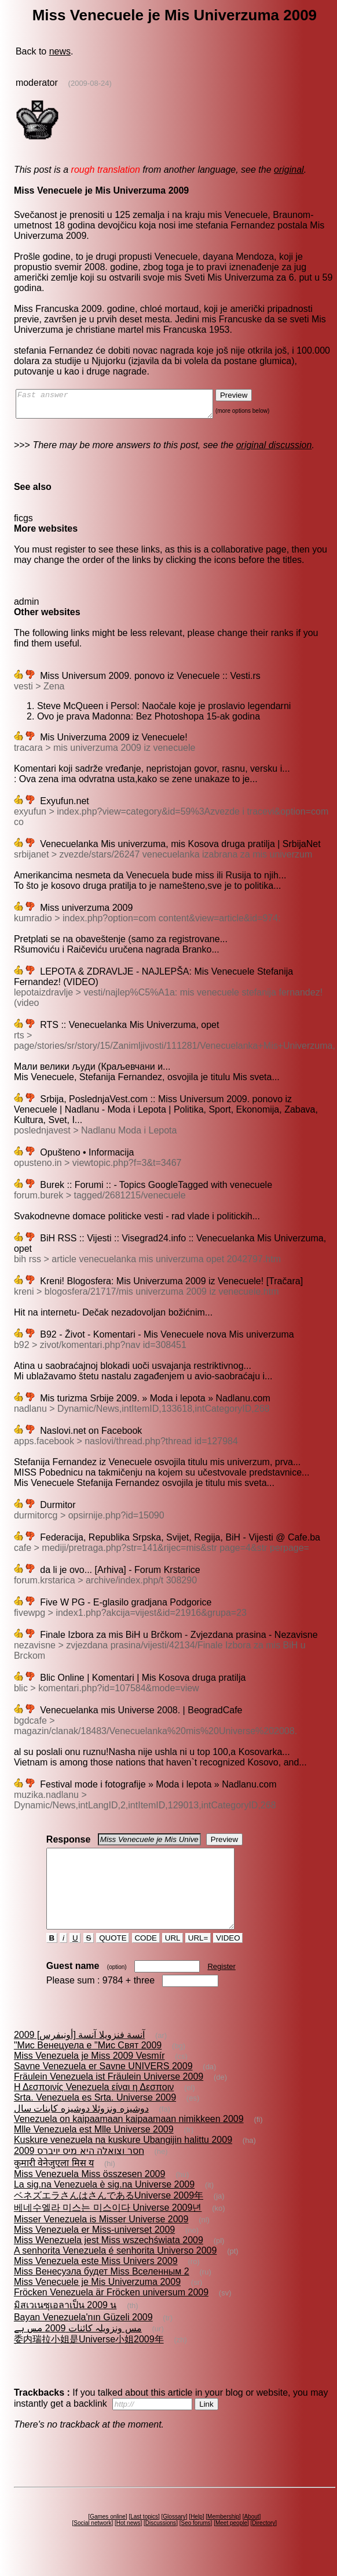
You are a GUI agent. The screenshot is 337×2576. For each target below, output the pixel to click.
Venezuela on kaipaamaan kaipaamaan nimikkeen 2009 (129, 2140)
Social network (92, 2544)
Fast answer (126, 406)
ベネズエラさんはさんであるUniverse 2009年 (108, 2216)
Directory (263, 2544)
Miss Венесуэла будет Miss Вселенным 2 (101, 2292)
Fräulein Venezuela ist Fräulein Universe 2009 (108, 2097)
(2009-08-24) (90, 83)
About (251, 2537)
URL (172, 1958)
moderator (37, 83)
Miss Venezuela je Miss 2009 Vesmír (89, 2076)
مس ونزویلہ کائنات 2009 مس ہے (78, 2349)
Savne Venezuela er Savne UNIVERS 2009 (103, 2087)
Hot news (128, 2544)
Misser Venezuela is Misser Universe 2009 (101, 2240)
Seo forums (195, 2544)
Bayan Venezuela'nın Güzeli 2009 (83, 2338)
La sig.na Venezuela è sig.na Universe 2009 (104, 2205)
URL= (198, 1958)
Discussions (160, 2544)
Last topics (144, 2537)
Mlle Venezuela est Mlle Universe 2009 (94, 2150)
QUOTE (113, 1958)
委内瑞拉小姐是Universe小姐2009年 (89, 2360)
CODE (146, 1958)
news (60, 51)
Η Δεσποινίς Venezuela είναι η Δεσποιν (94, 2108)
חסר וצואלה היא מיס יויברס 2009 (79, 2172)
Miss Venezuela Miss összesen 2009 (89, 2195)
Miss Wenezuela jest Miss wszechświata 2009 (108, 2261)
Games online (108, 2537)
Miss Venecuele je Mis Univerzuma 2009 (97, 2303)
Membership (223, 2537)
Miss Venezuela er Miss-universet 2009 (94, 2250)
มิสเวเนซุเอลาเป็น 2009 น (65, 2326)
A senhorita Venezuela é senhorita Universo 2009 (115, 2271)
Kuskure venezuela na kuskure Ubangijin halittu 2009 (123, 2161)
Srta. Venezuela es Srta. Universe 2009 (95, 2118)
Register (221, 1987)
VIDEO (228, 1958)
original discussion (274, 450)
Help (197, 2537)
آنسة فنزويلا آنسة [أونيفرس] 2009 (79, 2056)
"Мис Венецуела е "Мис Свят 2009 (88, 2066)
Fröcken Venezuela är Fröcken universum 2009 (111, 2313)
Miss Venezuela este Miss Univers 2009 (96, 2282)
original (289, 170)
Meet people (231, 2544)
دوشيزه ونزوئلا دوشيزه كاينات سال (81, 2129)
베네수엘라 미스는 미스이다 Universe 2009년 (108, 2228)
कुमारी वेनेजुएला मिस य (54, 2184)
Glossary (174, 2537)
